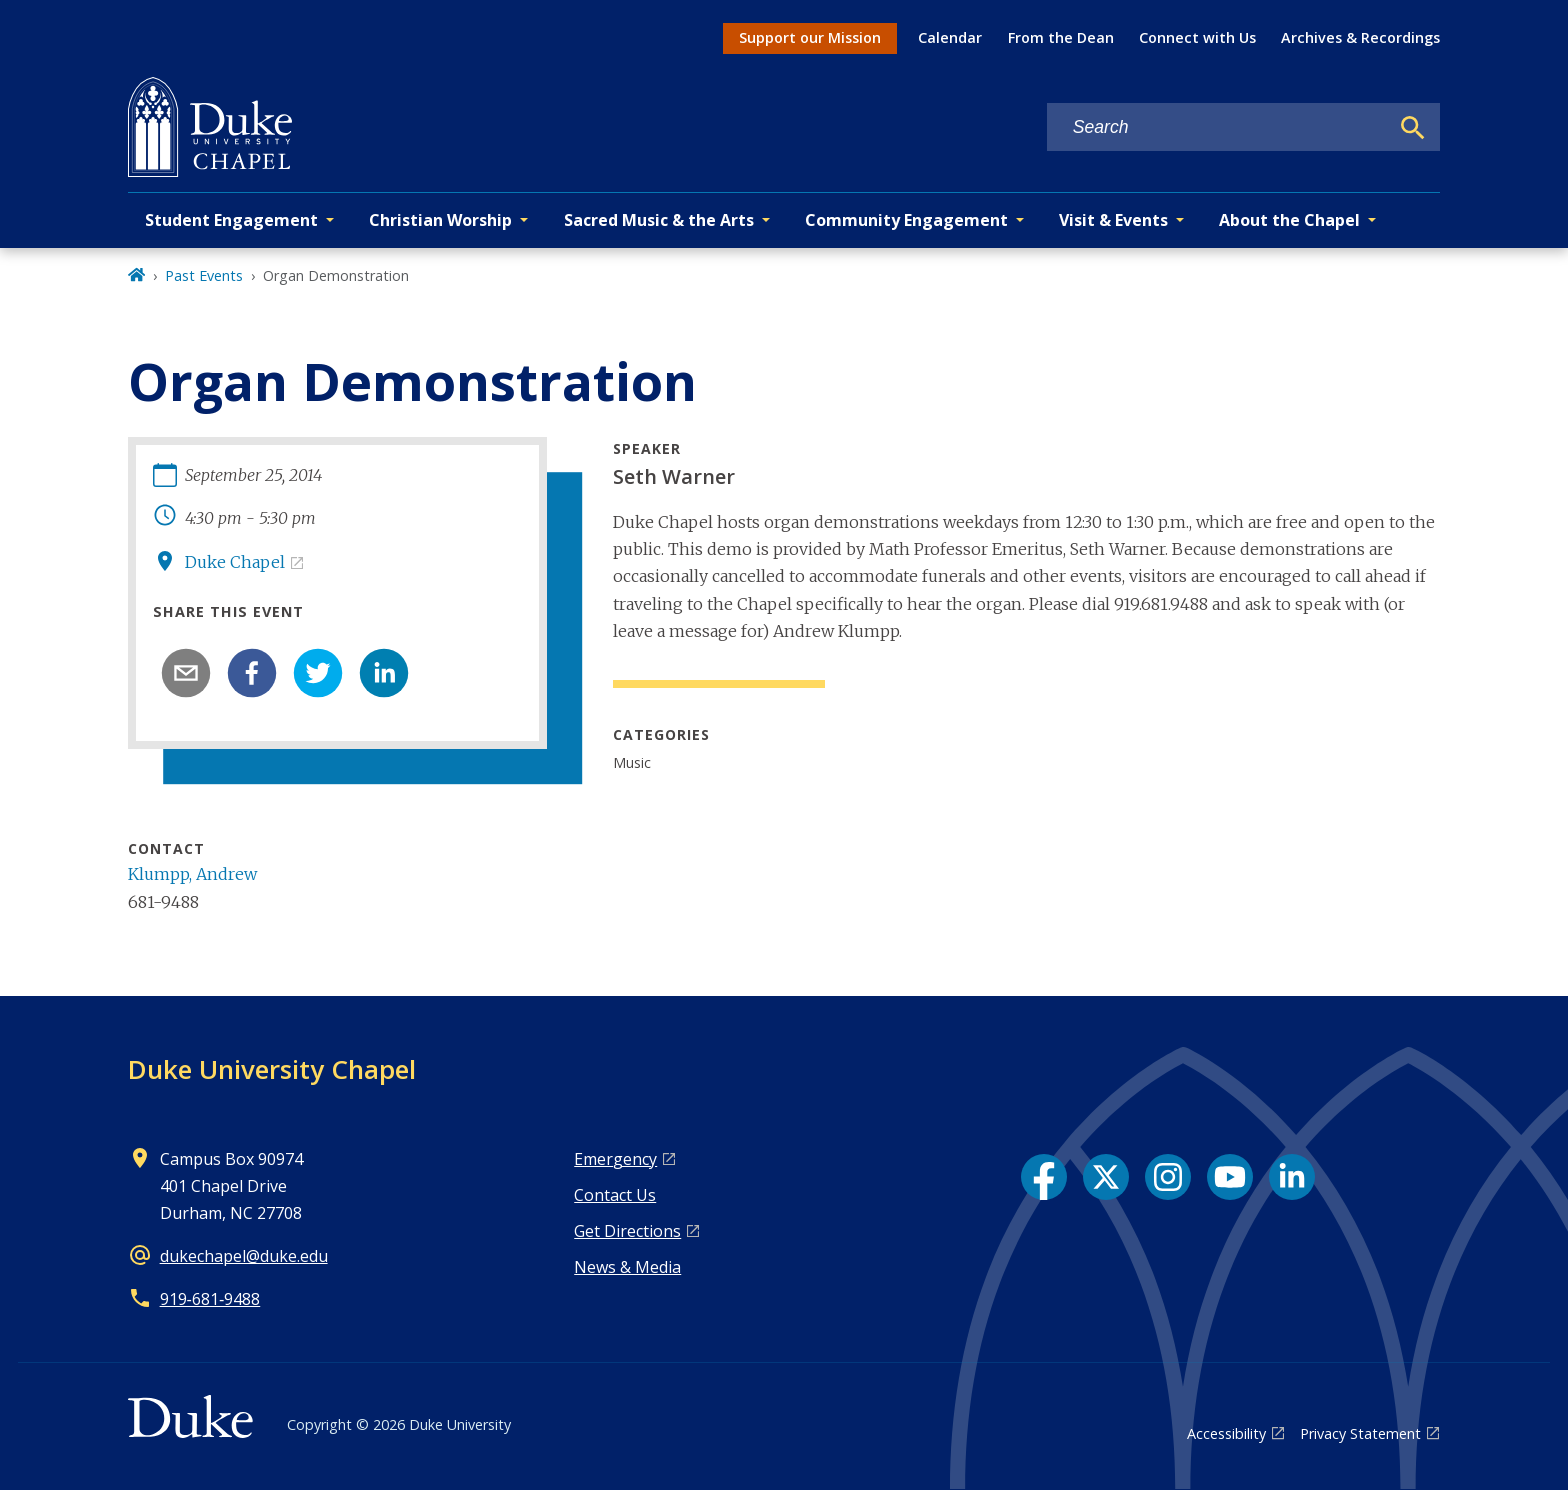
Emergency (615, 1159)
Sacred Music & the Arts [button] (659, 220)
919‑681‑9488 (210, 1299)
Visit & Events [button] (1113, 220)
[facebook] (252, 673)
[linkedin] (384, 673)
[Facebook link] (1044, 1177)
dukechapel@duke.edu (244, 1256)
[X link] (1106, 1177)
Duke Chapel (235, 562)
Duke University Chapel (272, 1069)
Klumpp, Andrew (192, 874)
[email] (186, 673)
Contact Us (615, 1195)
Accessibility (1226, 1433)
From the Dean (1061, 37)
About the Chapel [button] (1289, 220)
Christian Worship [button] (440, 220)
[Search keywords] (1218, 127)
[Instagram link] (1168, 1177)
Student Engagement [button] (231, 220)
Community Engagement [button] (906, 220)
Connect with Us (1197, 37)
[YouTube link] (1230, 1177)
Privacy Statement (1360, 1433)
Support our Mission (810, 37)
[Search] (1413, 128)
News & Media (627, 1267)
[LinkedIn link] (1292, 1177)
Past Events (204, 275)
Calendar (950, 37)
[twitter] (318, 673)
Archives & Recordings (1360, 37)
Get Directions (627, 1231)
